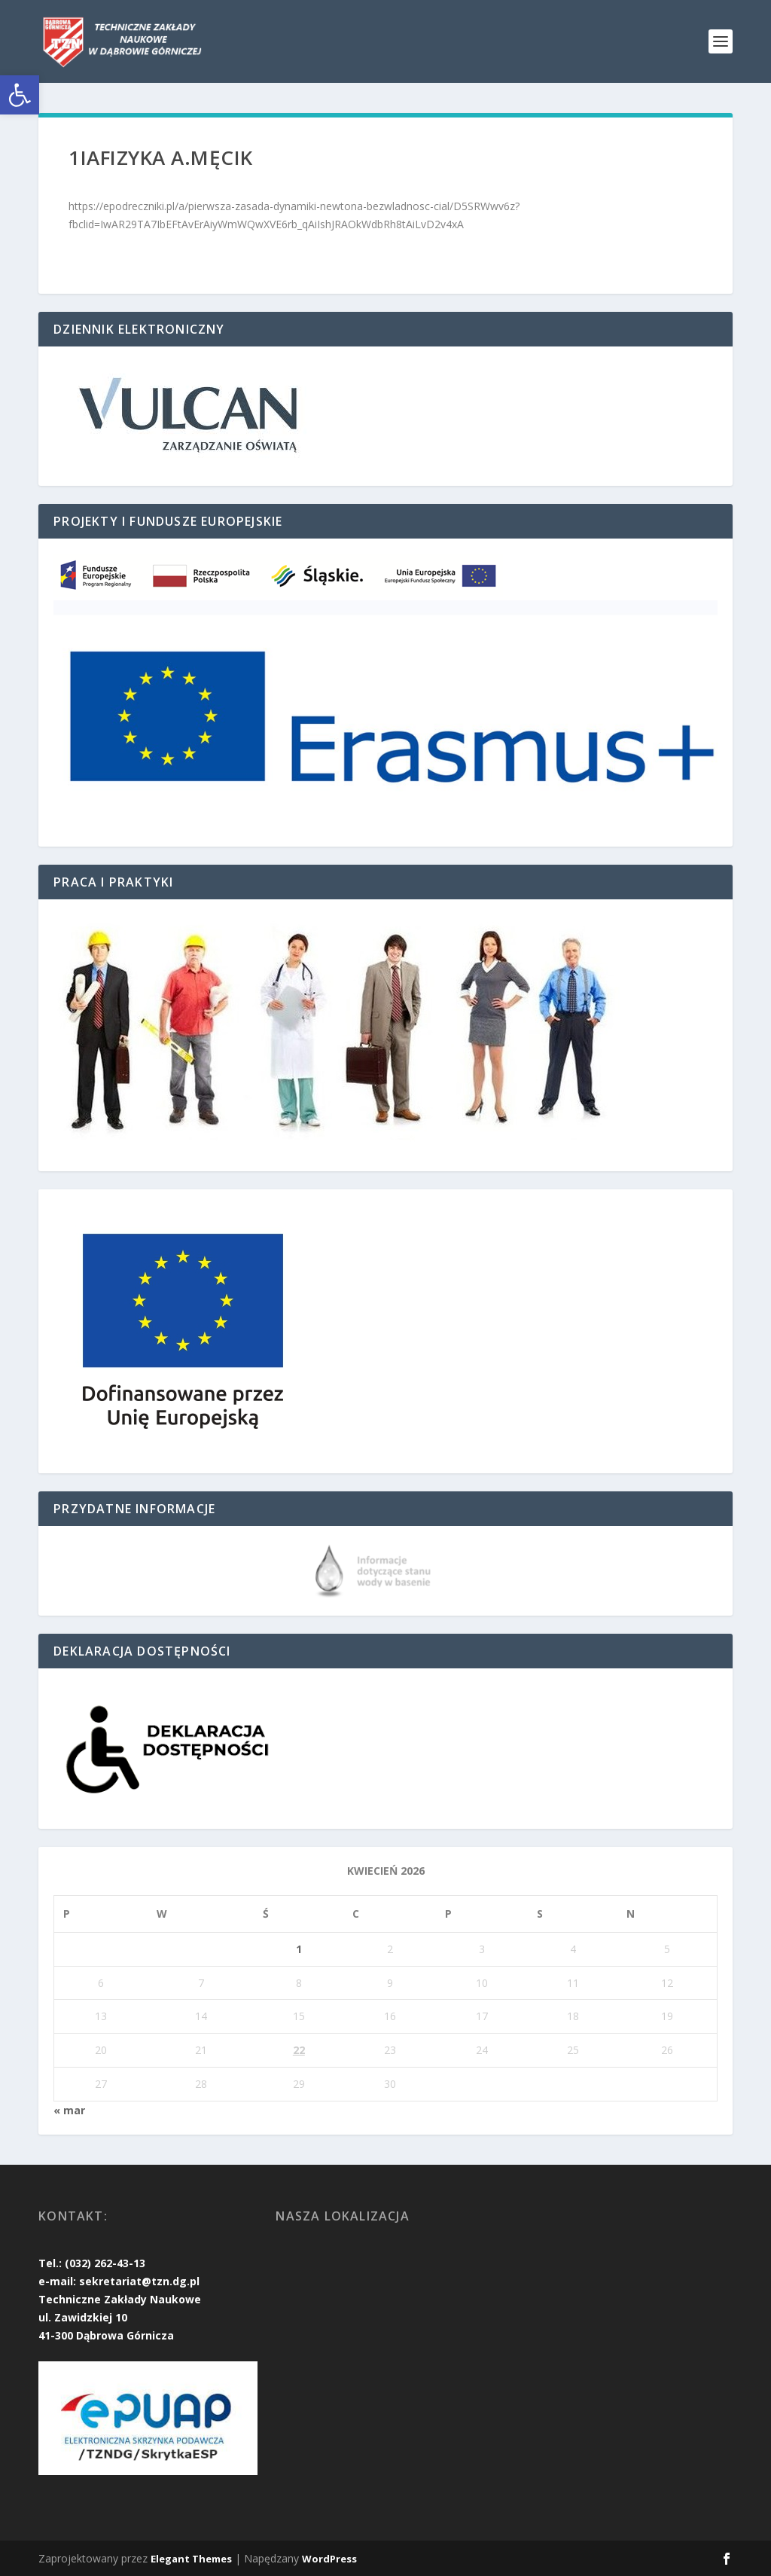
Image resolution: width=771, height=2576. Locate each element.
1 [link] (299, 1949)
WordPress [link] (329, 2558)
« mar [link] (69, 2110)
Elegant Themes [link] (191, 2558)
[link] (19, 94)
